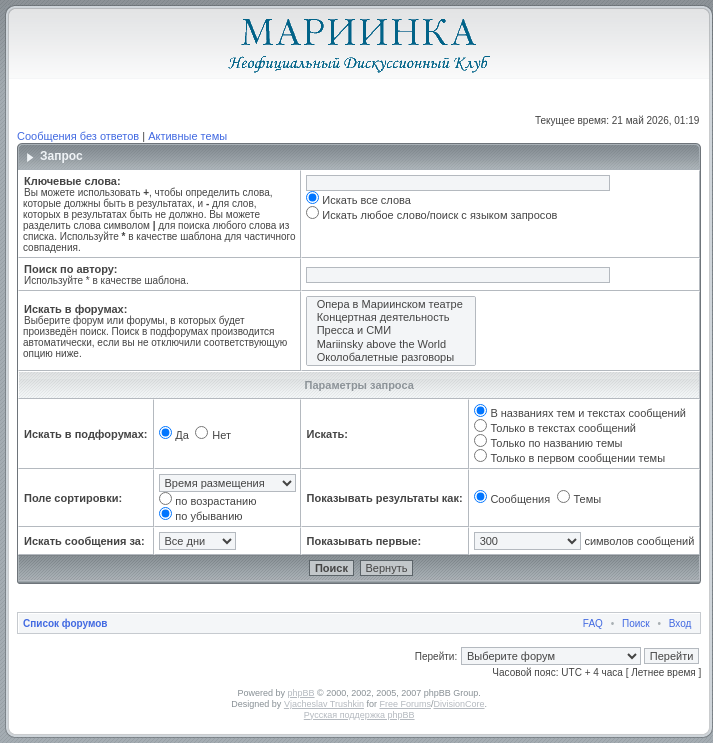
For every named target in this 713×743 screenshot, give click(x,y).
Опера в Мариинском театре (391, 304)
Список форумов (65, 623)
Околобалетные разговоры (391, 357)
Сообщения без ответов (78, 136)
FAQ (593, 623)
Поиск (636, 623)
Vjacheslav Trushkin (324, 704)
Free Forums (405, 704)
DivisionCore (458, 704)
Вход (680, 623)
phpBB (301, 693)
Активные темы (187, 136)
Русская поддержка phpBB (359, 715)
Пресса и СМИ (391, 330)
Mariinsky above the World (391, 344)
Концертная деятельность (391, 317)
